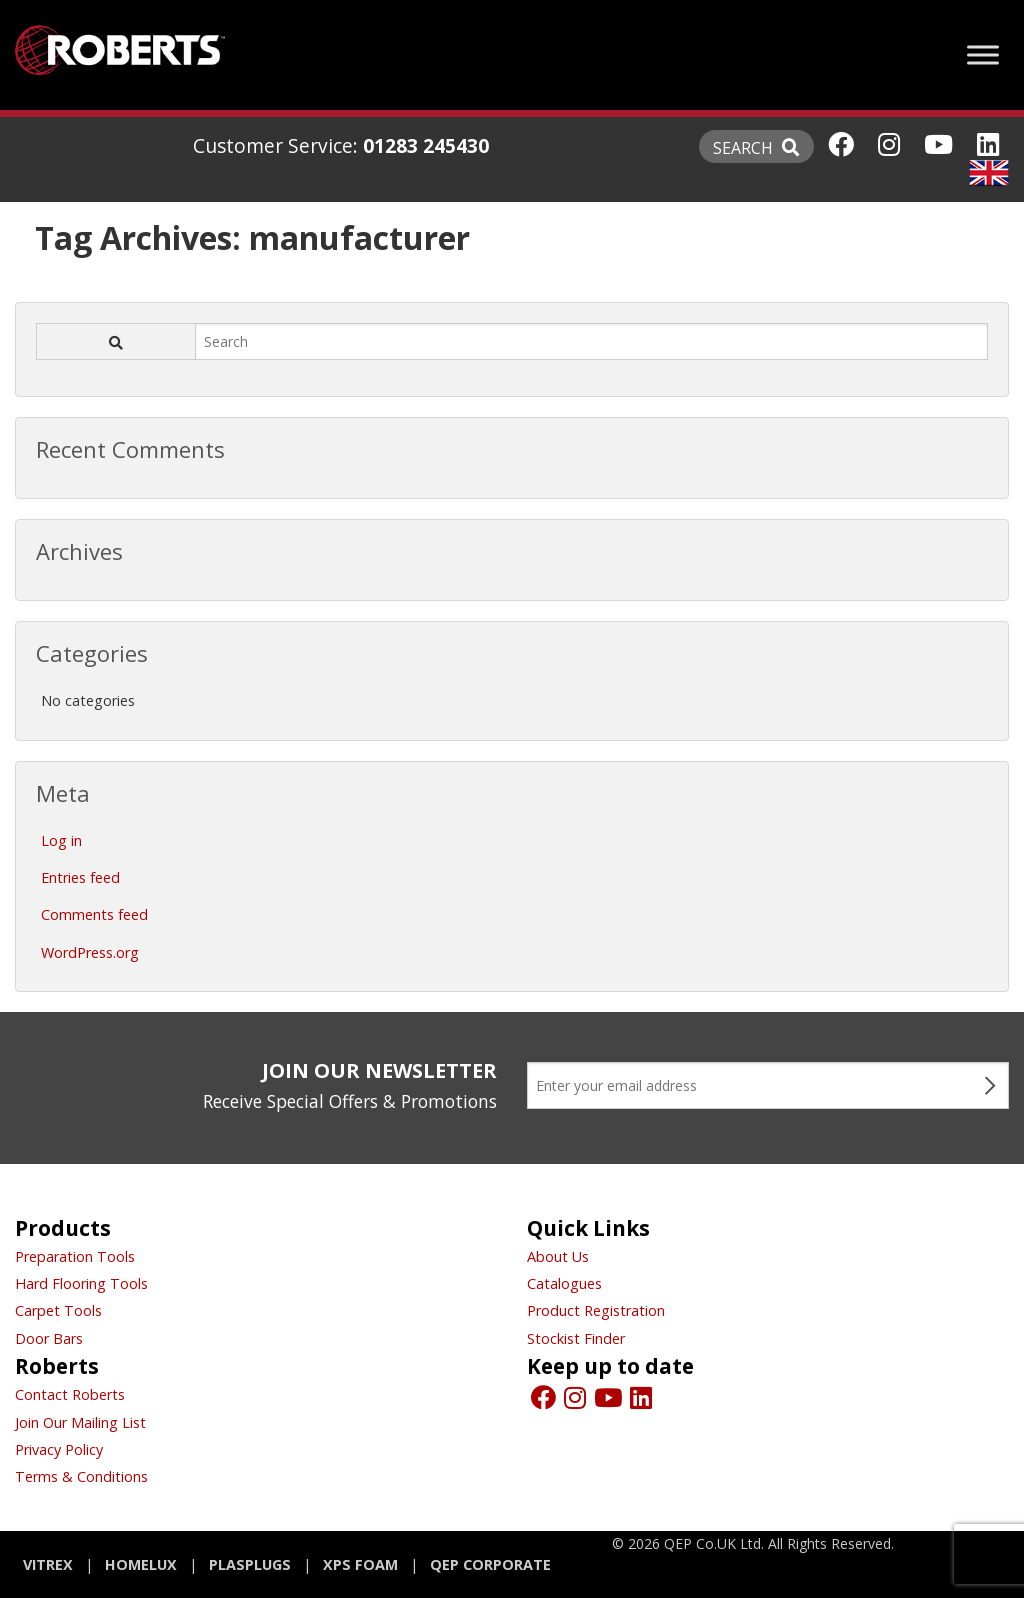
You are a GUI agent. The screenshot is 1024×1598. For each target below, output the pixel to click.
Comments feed (94, 914)
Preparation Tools (75, 1256)
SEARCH (756, 148)
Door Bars (49, 1338)
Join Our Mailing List (80, 1422)
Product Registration (596, 1310)
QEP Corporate (490, 1564)
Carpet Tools (58, 1310)
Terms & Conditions (81, 1476)
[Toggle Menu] (983, 54)
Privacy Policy (59, 1449)
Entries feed (80, 877)
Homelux (141, 1564)
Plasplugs (250, 1564)
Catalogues (564, 1283)
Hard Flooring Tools (81, 1283)
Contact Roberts (70, 1394)
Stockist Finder (576, 1338)
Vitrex (48, 1564)
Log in (61, 840)
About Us (558, 1256)
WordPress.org (90, 952)
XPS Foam (360, 1564)
